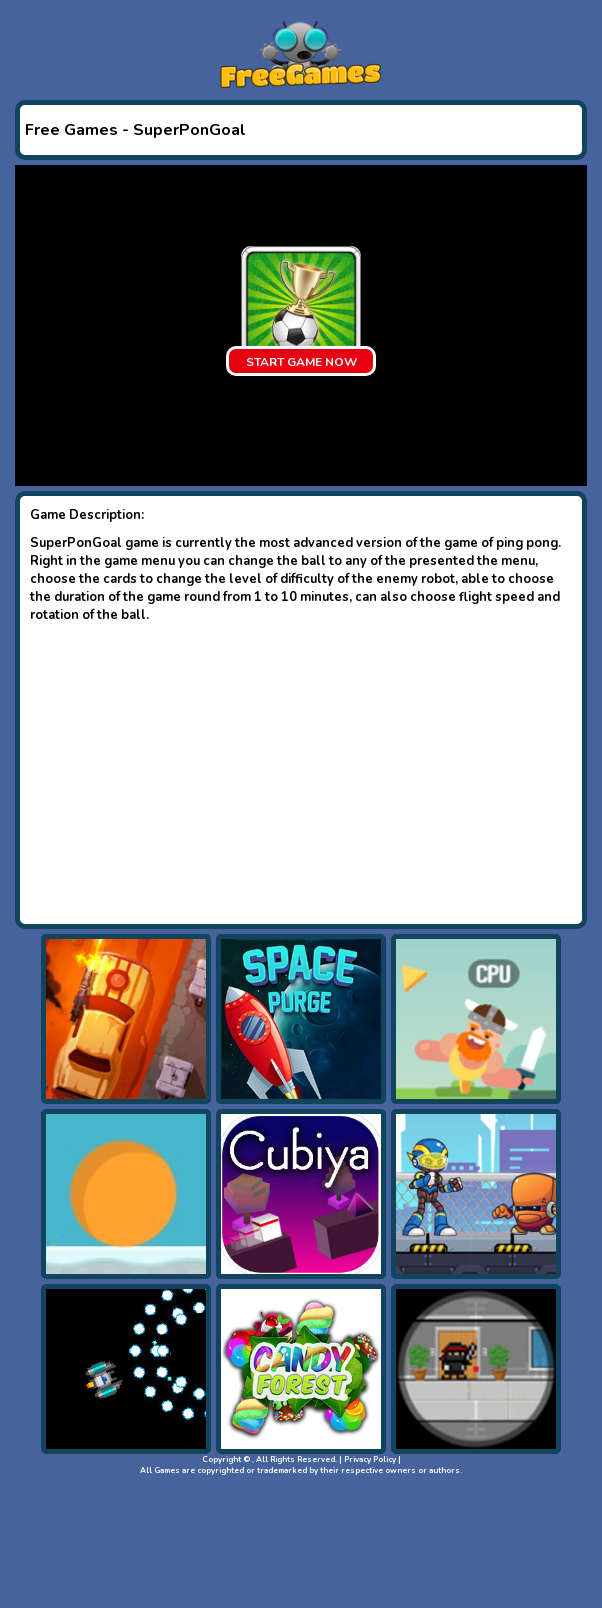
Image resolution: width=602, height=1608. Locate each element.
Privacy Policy (370, 1459)
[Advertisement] (301, 774)
